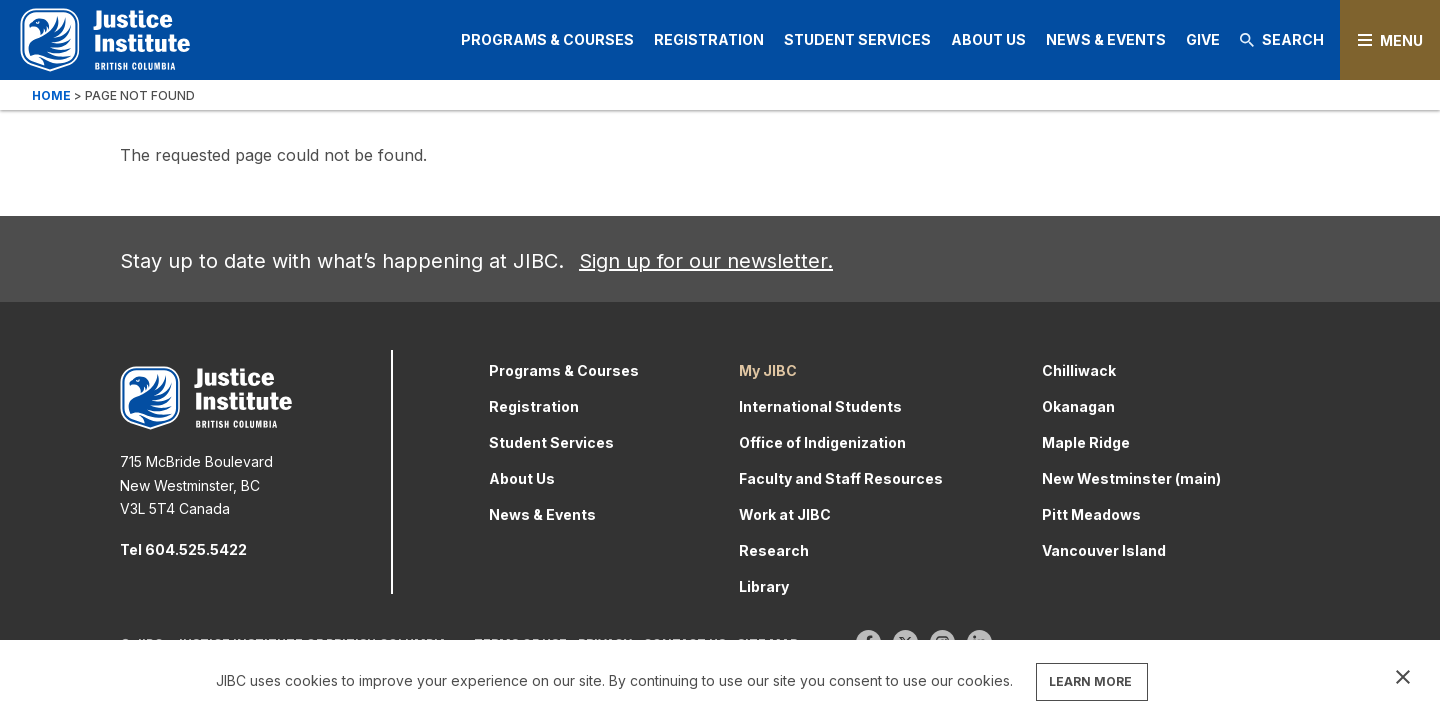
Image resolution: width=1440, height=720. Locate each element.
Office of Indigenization (822, 442)
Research (774, 550)
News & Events (1106, 39)
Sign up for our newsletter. (706, 261)
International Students (820, 406)
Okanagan (1078, 406)
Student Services (857, 39)
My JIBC (768, 370)
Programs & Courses (547, 39)
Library (764, 586)
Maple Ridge (1086, 442)
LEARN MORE (1090, 681)
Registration (709, 39)
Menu (1401, 40)
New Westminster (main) (1131, 478)
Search (1282, 39)
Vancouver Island (1104, 550)
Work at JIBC (785, 514)
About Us (988, 39)
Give (1203, 39)
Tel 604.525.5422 (183, 549)
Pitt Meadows (1091, 514)
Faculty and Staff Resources (841, 478)
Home (51, 95)
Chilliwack (1079, 370)
